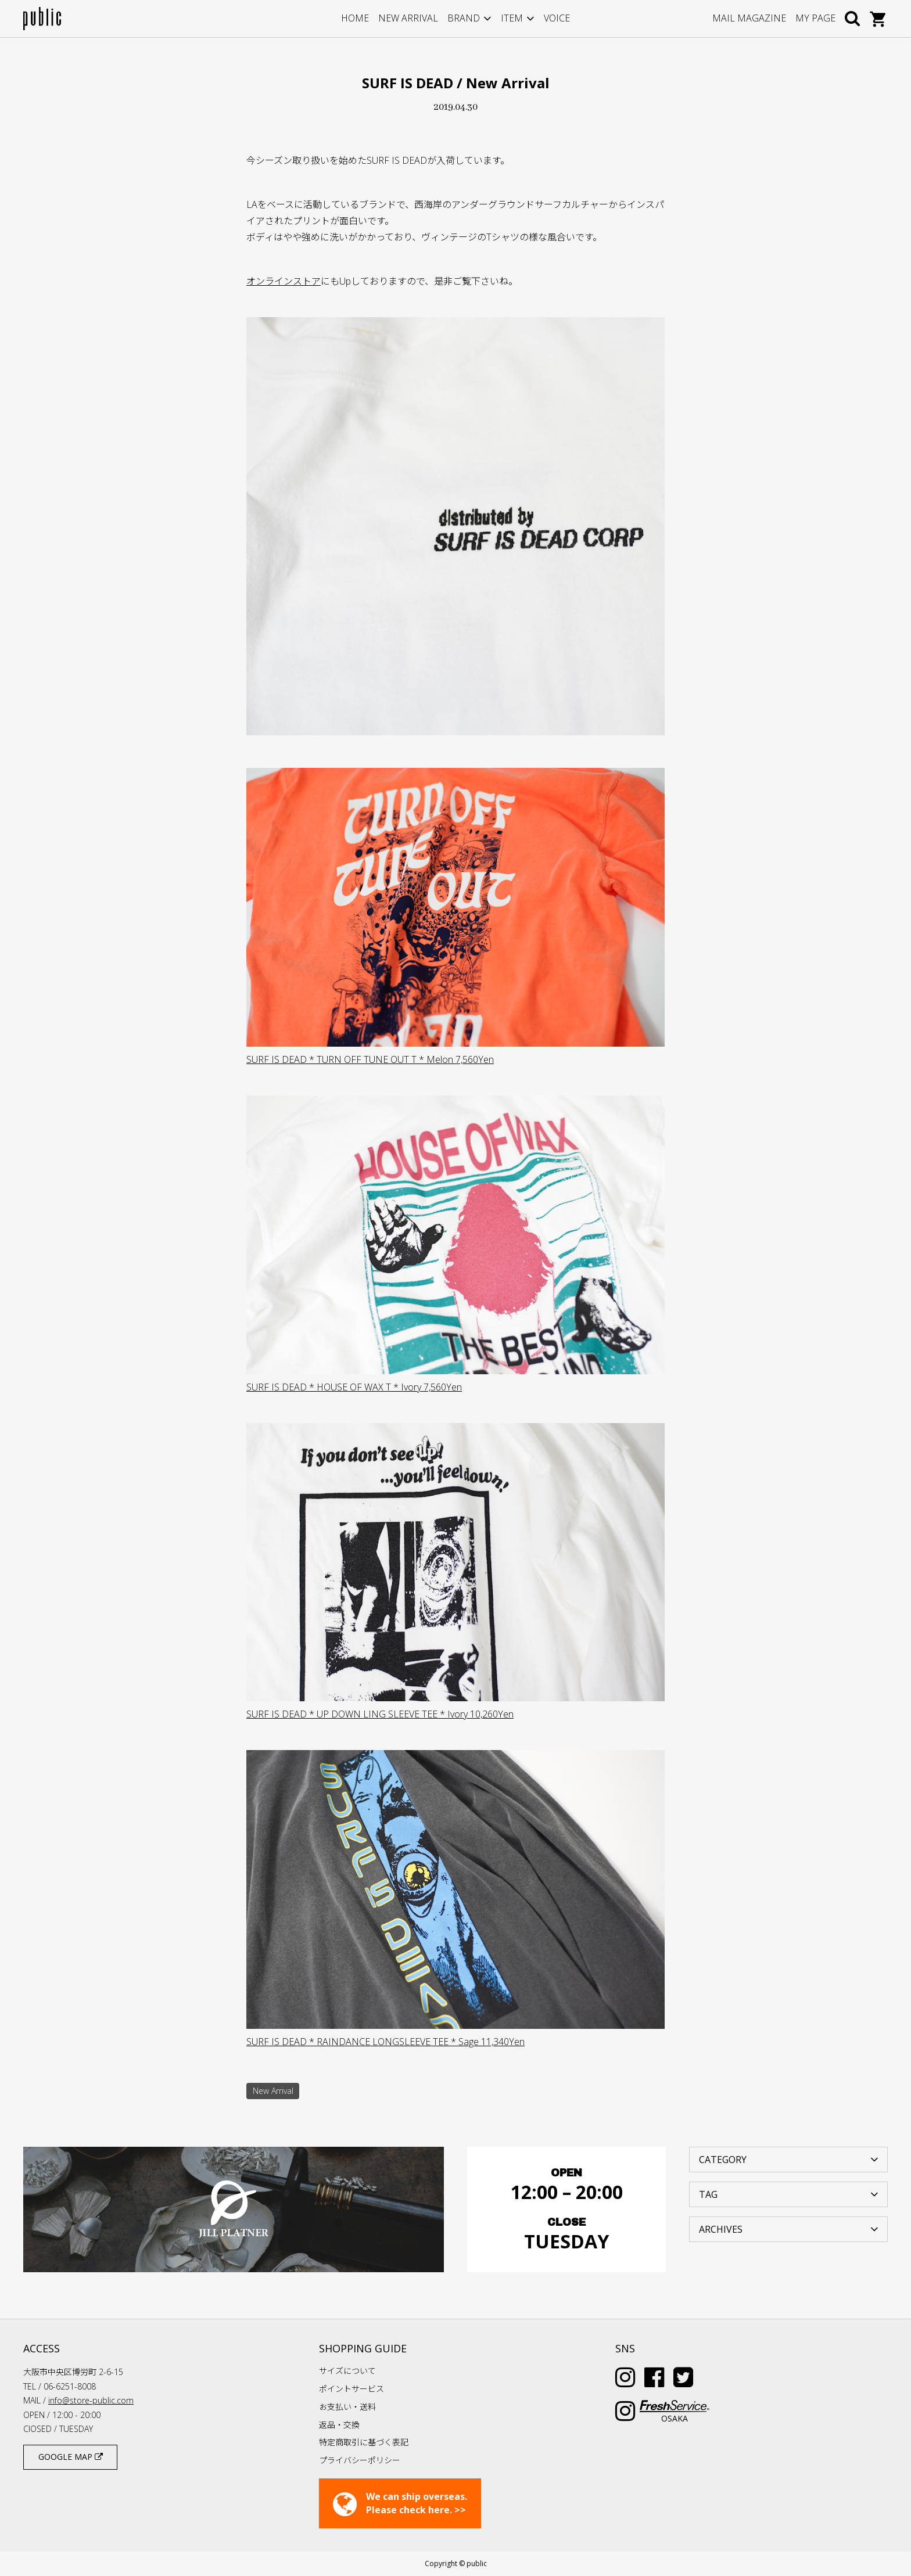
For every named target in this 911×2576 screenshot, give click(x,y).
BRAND (463, 18)
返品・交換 (339, 2424)
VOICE (557, 18)
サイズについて (347, 2370)
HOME (355, 18)
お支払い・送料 (347, 2406)
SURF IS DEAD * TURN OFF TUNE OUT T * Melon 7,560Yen (370, 1059)
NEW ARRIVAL (408, 18)
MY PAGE (815, 18)
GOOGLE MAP (70, 2456)
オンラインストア (283, 281)
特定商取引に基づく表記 (363, 2442)
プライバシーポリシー (359, 2460)
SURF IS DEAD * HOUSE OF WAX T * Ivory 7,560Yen (354, 1387)
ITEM (512, 18)
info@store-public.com (91, 2400)
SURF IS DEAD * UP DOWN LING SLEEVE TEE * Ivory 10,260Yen (380, 1714)
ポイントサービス (351, 2388)
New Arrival (273, 2090)
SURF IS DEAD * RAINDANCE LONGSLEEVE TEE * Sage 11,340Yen (385, 2041)
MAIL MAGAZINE (749, 18)
